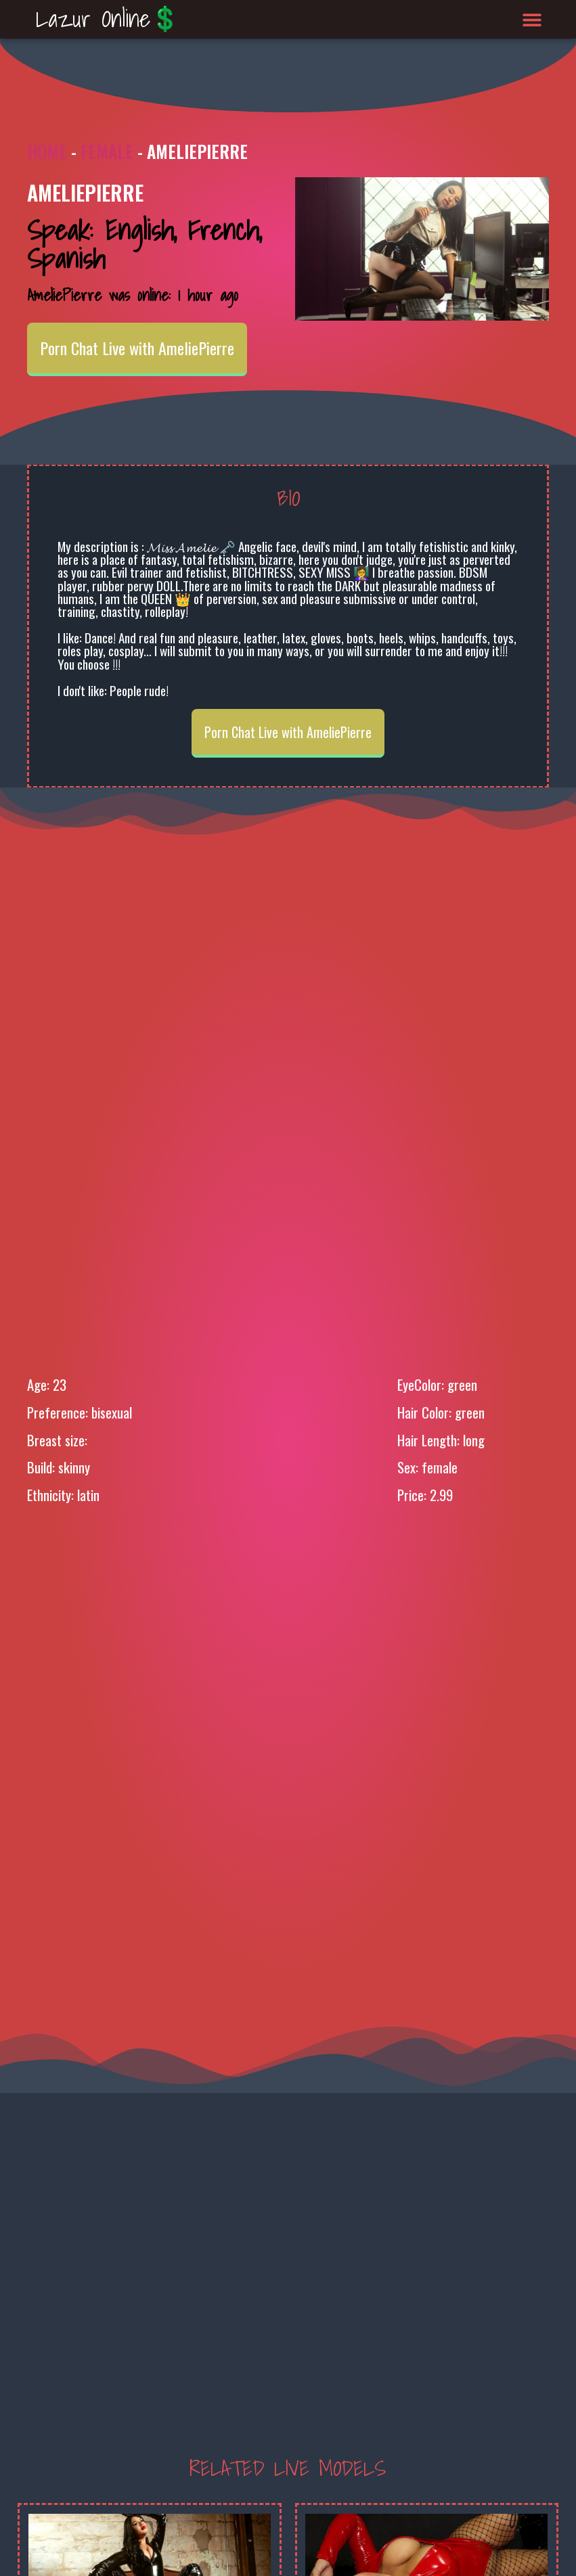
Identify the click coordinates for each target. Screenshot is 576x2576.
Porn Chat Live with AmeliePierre (137, 348)
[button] (531, 19)
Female (107, 151)
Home (47, 151)
